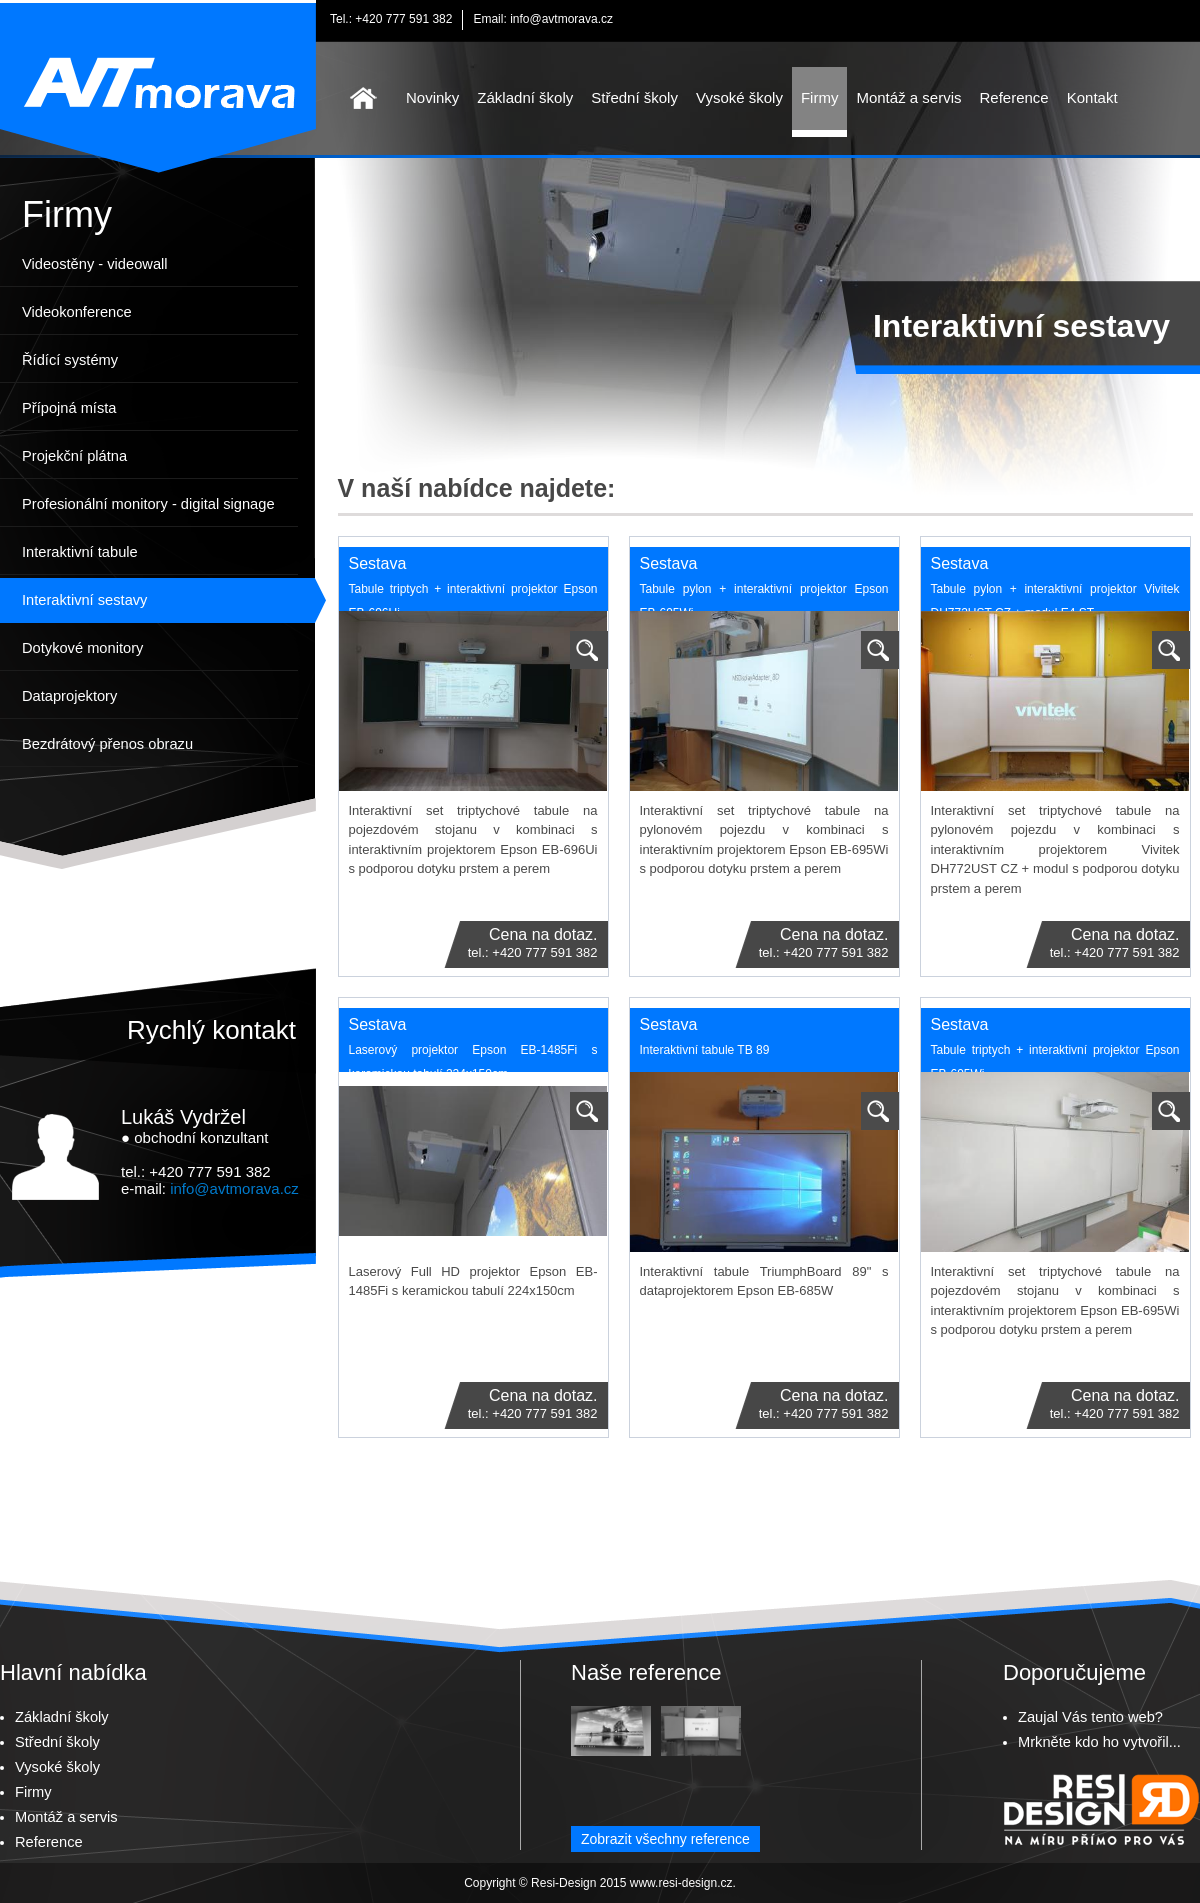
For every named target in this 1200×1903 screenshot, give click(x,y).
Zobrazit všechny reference (665, 1839)
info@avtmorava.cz (561, 19)
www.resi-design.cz (681, 1883)
